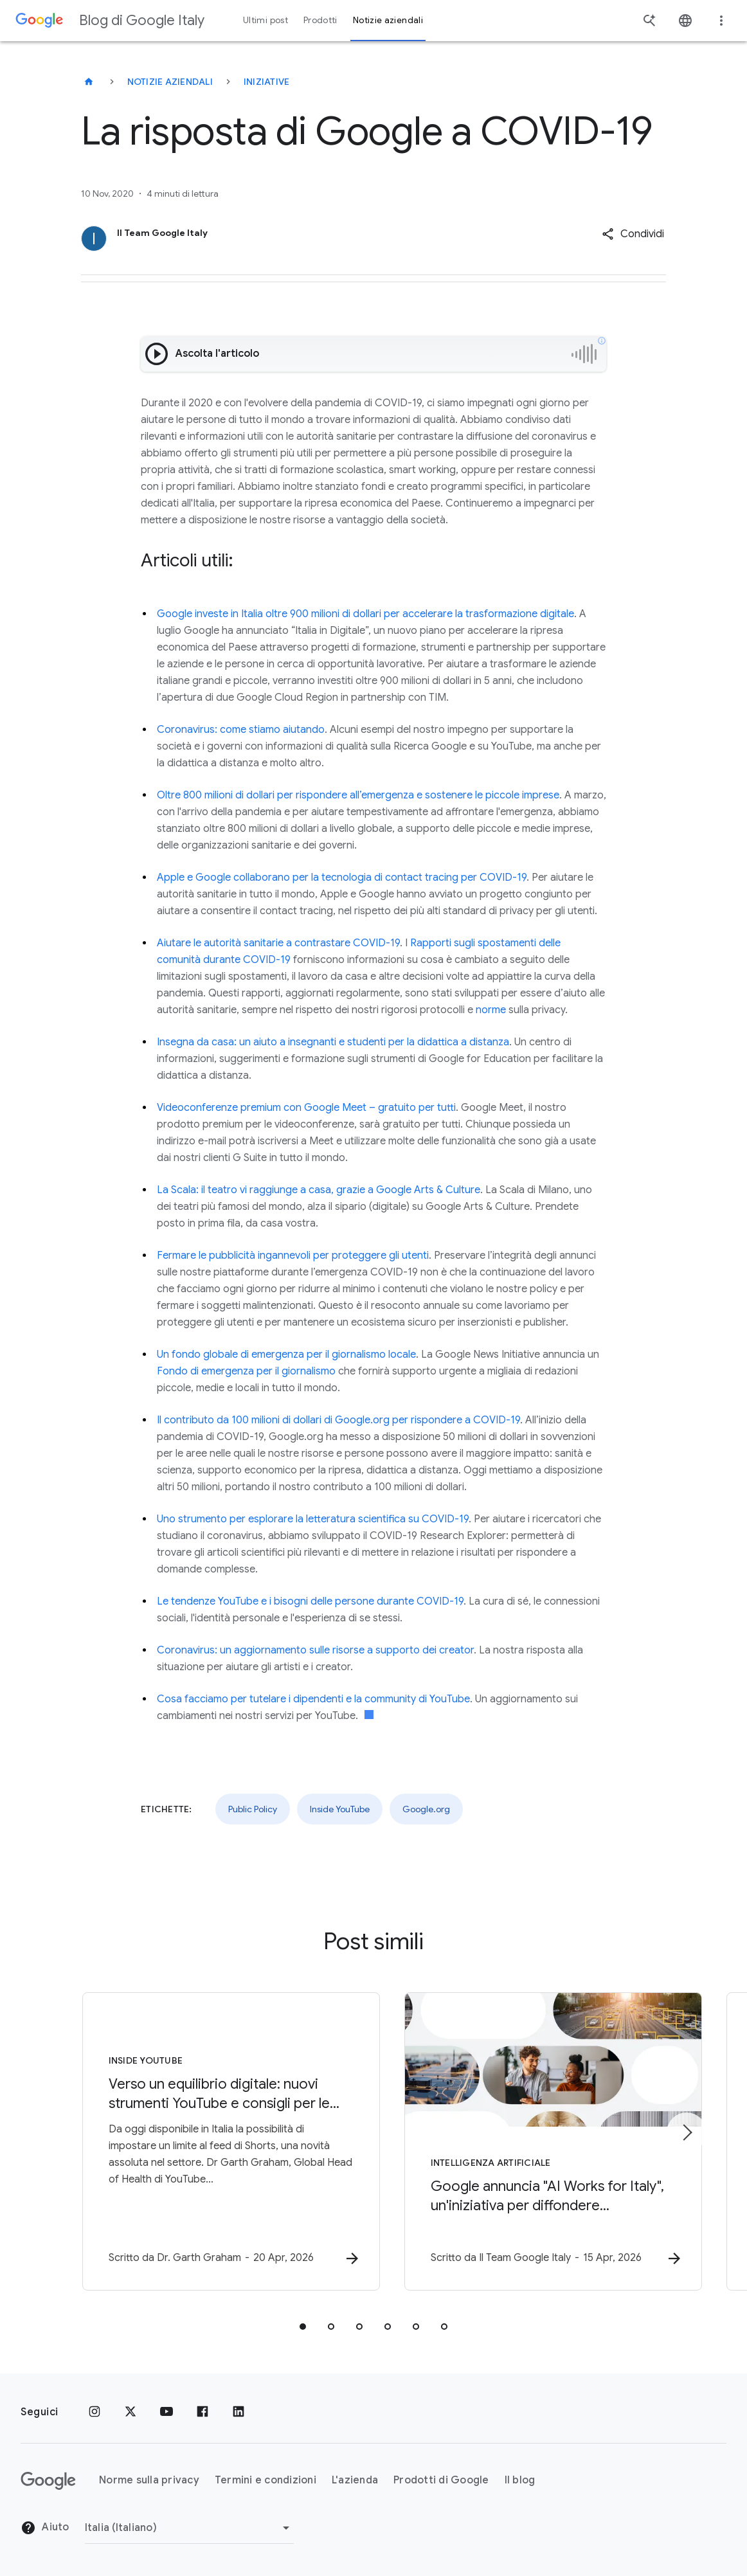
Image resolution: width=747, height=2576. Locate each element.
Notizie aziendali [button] (388, 20)
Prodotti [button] (320, 20)
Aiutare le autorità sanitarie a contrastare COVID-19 (278, 943)
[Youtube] (166, 2412)
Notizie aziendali (170, 81)
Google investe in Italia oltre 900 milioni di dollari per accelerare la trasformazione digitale (365, 614)
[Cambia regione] (189, 2527)
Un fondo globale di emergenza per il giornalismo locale (286, 1354)
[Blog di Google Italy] (88, 81)
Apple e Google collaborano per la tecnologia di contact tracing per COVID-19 (341, 877)
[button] (633, 234)
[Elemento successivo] (686, 2132)
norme (491, 1010)
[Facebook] (202, 2412)
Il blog (520, 2480)
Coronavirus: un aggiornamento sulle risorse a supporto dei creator (315, 1650)
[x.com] (130, 2412)
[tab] (303, 2327)
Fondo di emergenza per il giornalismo (246, 1371)
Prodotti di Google (441, 2480)
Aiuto (45, 2527)
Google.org (426, 1809)
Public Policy (252, 1809)
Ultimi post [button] (265, 20)
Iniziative (267, 81)
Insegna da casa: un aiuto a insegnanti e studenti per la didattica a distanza (333, 1042)
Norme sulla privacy (149, 2480)
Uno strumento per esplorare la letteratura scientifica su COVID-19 (313, 1519)
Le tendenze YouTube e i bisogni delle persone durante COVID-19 (310, 1601)
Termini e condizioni (265, 2480)
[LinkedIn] (238, 2412)
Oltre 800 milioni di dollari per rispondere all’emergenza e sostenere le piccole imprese (358, 795)
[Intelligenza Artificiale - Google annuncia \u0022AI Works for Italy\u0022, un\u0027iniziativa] (542, 2142)
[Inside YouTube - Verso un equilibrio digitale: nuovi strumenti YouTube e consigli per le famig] (205, 2142)
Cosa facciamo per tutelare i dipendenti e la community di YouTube (313, 1699)
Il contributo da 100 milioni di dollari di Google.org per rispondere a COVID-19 (338, 1420)
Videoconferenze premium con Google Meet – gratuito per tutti (306, 1107)
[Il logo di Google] (48, 2480)
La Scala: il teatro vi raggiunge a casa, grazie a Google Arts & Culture (318, 1190)
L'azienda (355, 2480)
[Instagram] (94, 2412)
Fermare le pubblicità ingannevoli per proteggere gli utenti (293, 1255)
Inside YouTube (340, 1809)
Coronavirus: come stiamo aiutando (241, 729)
